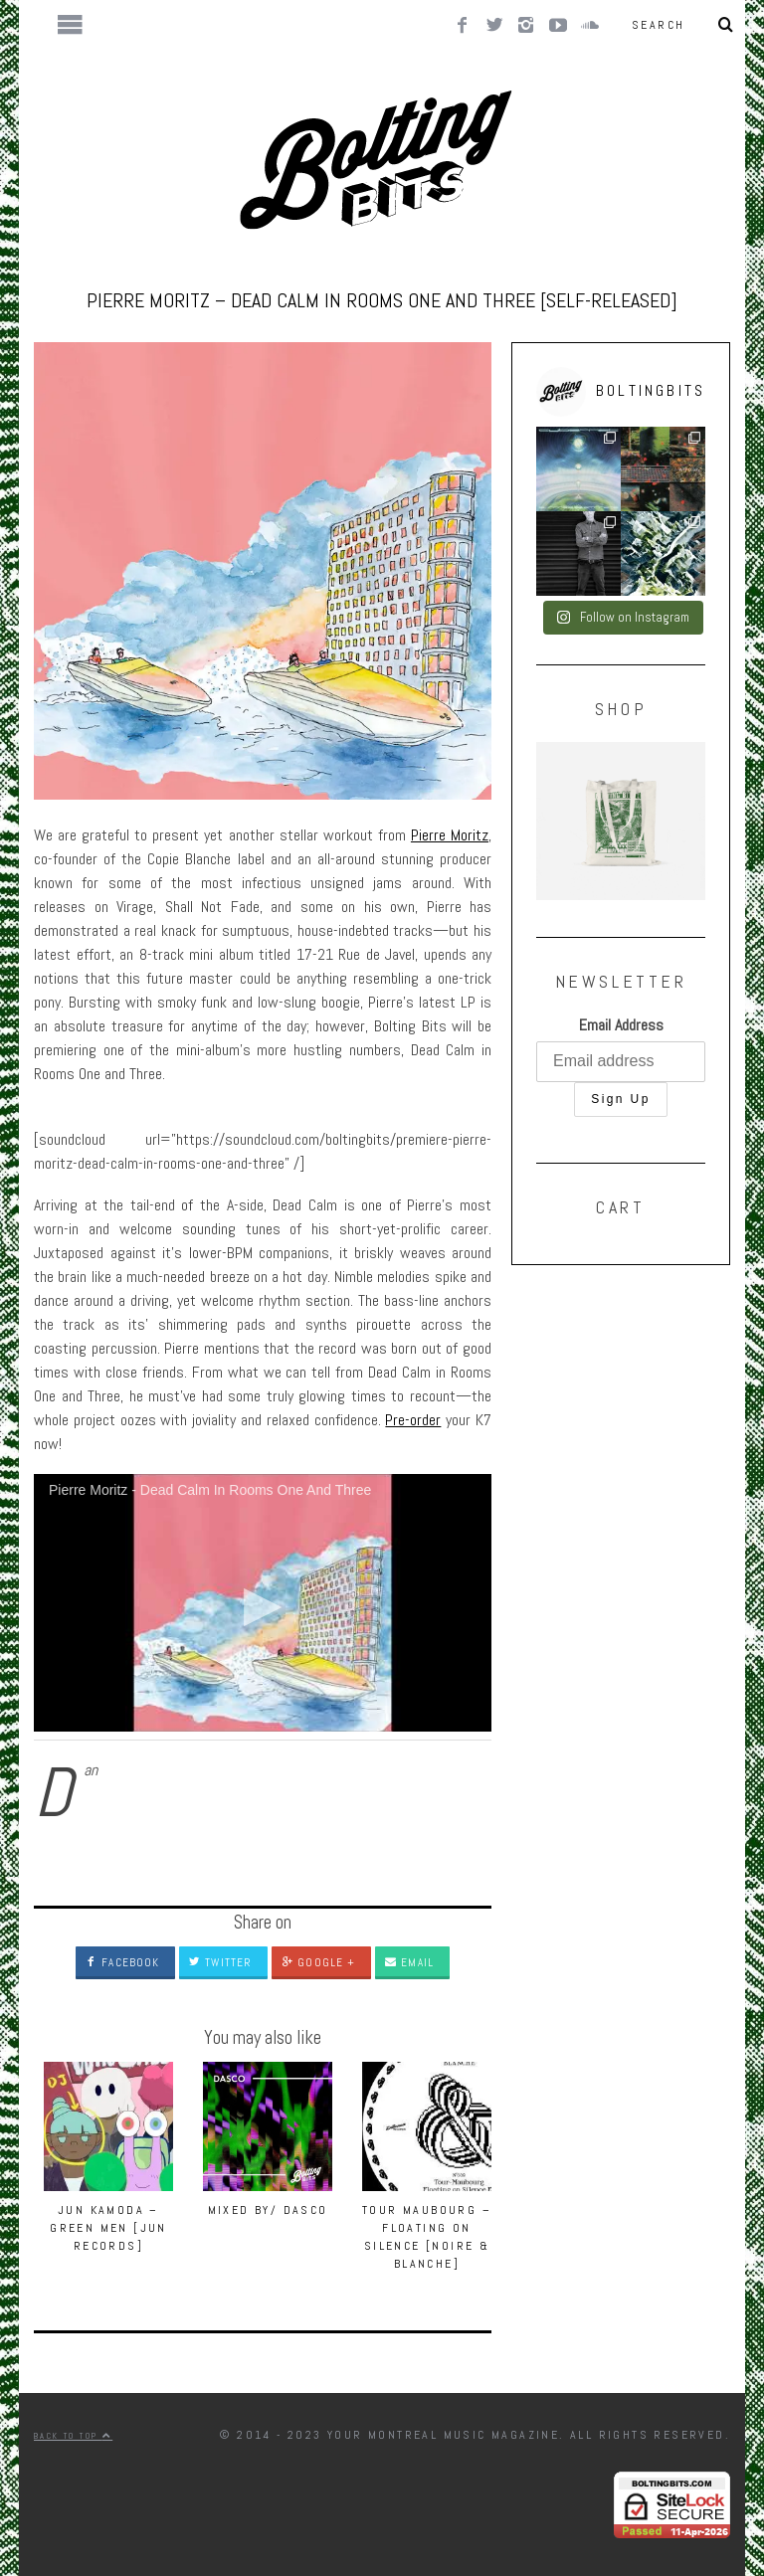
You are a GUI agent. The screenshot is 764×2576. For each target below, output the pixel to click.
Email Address (621, 1024)
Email (409, 1962)
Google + (318, 1962)
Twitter (220, 1962)
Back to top (73, 2436)
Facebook (122, 1962)
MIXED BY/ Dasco (268, 2210)
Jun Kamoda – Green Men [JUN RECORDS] (108, 2228)
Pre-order (413, 1419)
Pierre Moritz (449, 835)
